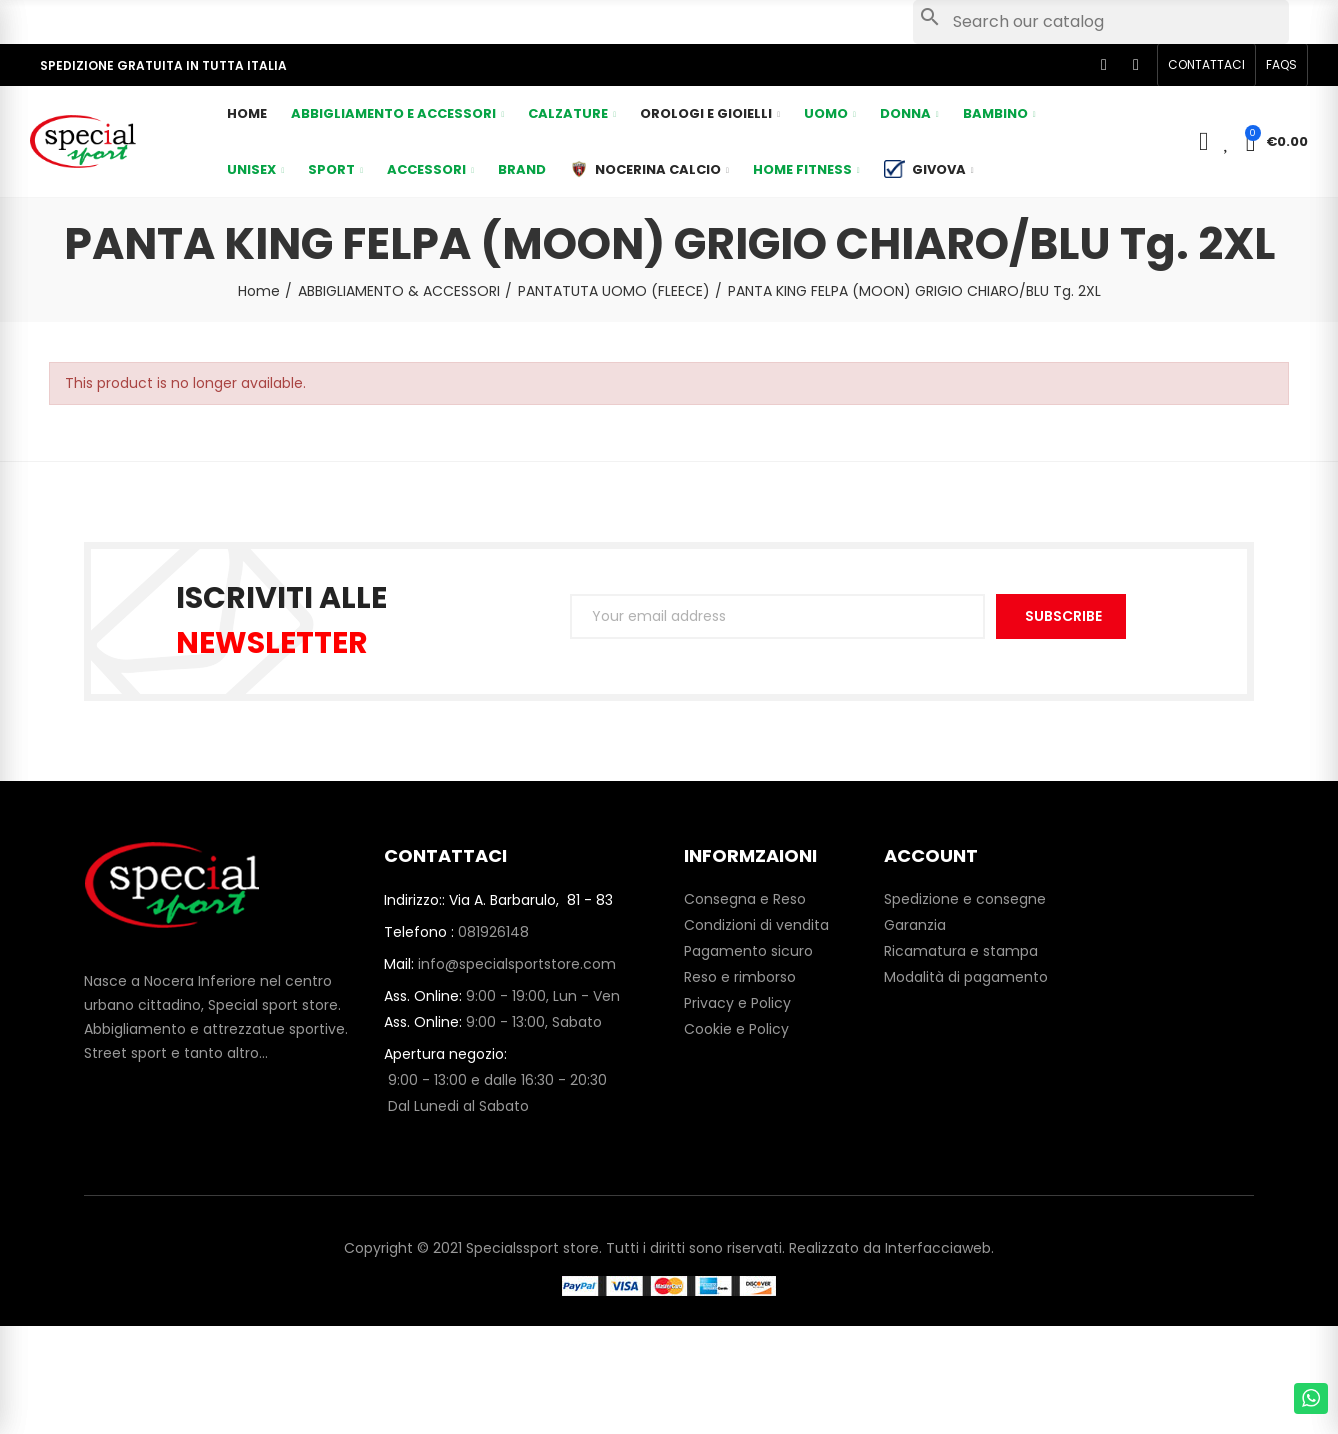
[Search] (1101, 22)
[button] (1206, 65)
